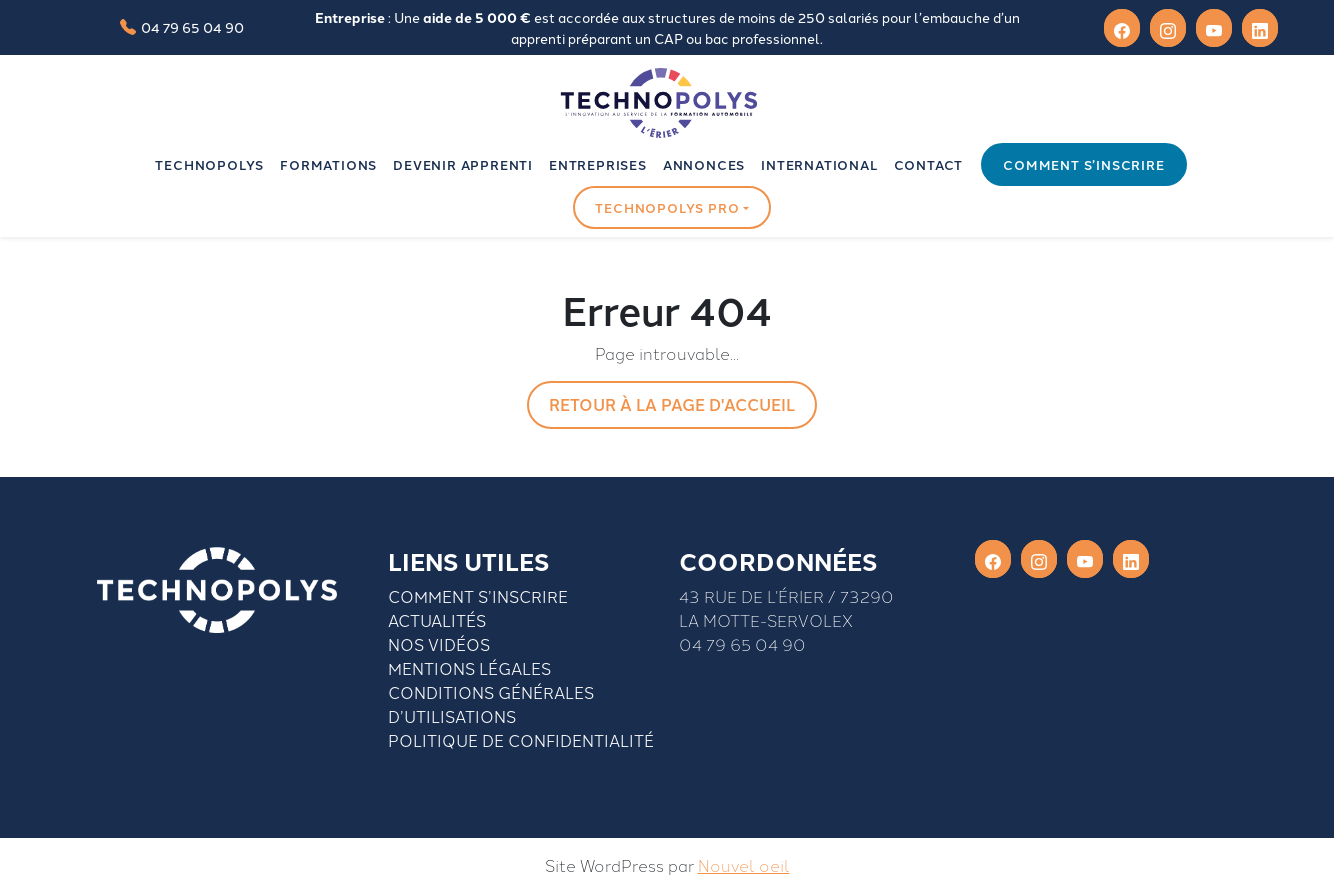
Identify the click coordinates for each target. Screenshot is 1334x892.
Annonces (704, 164)
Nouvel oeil (744, 865)
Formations (328, 164)
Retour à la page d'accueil (672, 404)
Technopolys (209, 164)
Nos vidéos (439, 644)
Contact (929, 164)
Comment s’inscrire (1083, 164)
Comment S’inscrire (478, 596)
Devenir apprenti (463, 164)
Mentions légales (469, 668)
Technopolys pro (667, 207)
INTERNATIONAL (819, 164)
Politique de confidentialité (521, 740)
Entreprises (598, 164)
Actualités (437, 620)
